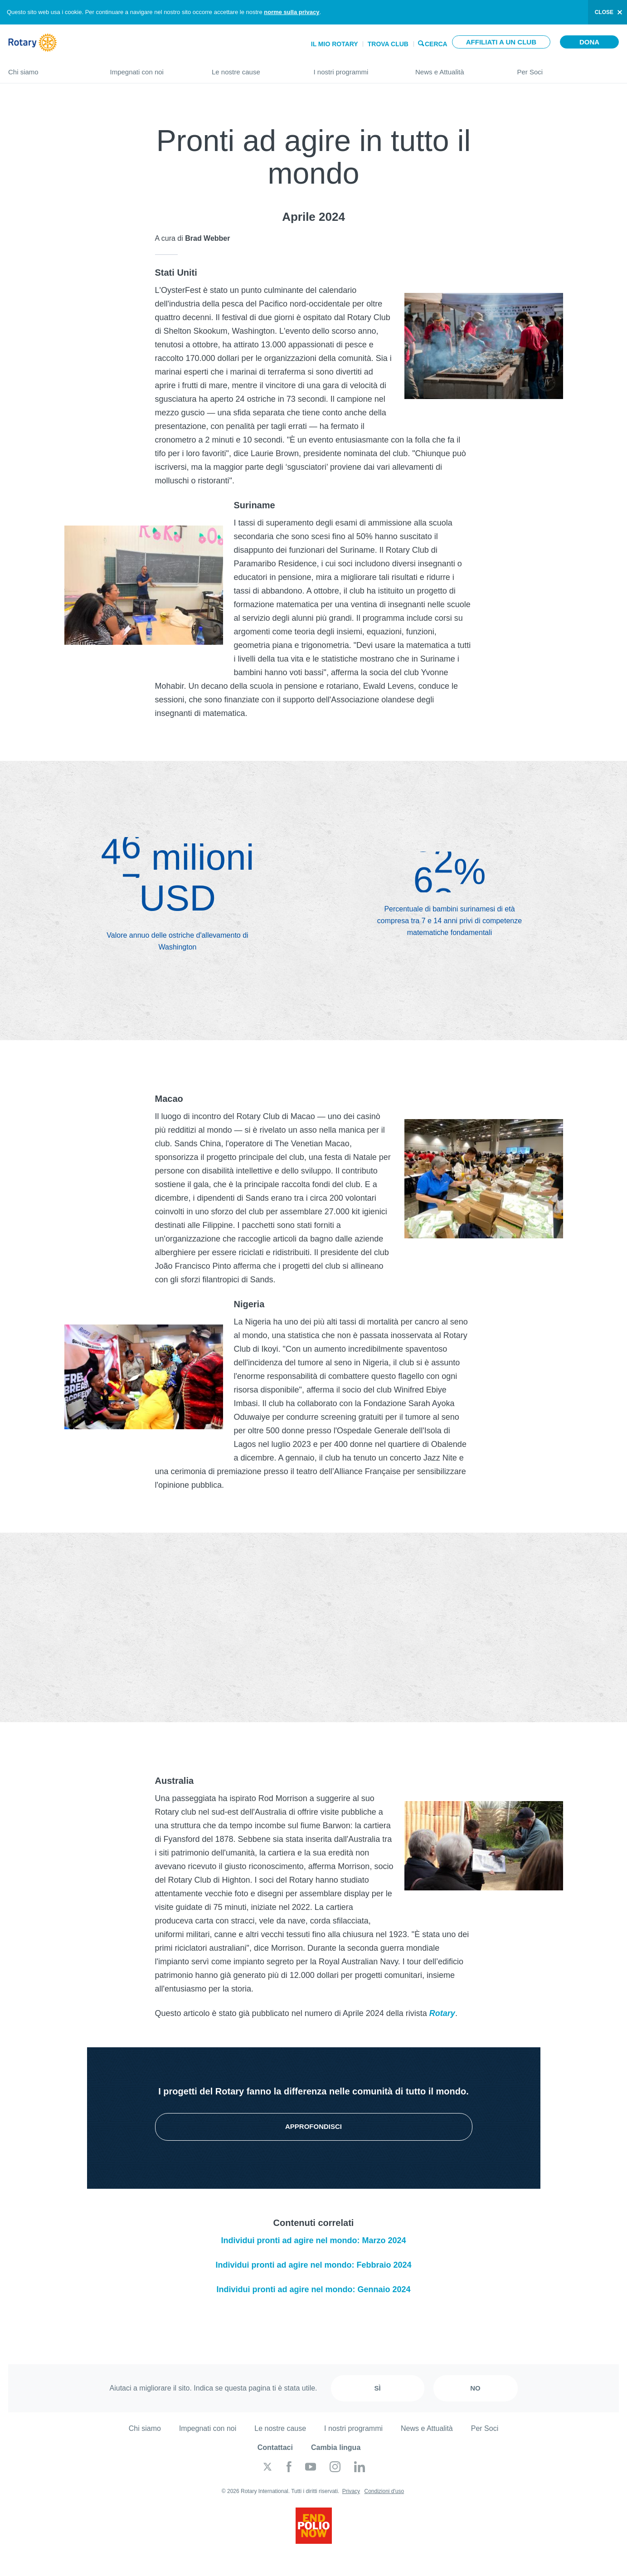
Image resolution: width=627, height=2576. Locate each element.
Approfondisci (313, 2126)
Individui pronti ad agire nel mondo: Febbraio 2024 (313, 2264)
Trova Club (388, 44)
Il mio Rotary (334, 44)
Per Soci (568, 68)
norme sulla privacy (291, 12)
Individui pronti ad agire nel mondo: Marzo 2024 (313, 2240)
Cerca (436, 43)
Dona (589, 42)
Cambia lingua (335, 2447)
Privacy (351, 2491)
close (604, 12)
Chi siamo (50, 68)
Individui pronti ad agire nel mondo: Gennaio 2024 (313, 2289)
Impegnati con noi (152, 68)
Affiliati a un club (501, 42)
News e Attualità (457, 68)
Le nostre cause (254, 68)
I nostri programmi (356, 68)
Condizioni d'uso (384, 2491)
